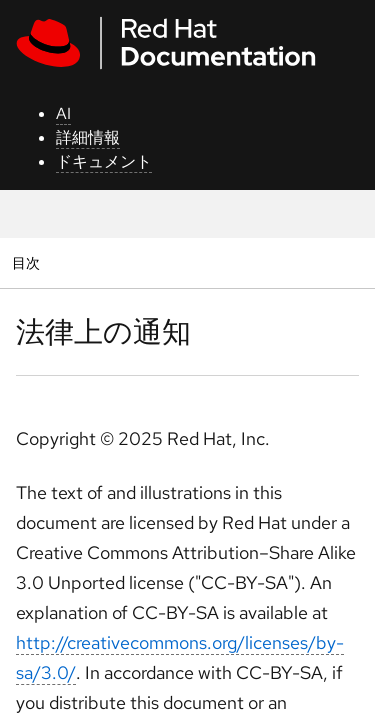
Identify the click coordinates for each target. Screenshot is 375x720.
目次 (28, 262)
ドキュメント (104, 161)
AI (63, 113)
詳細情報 (88, 137)
